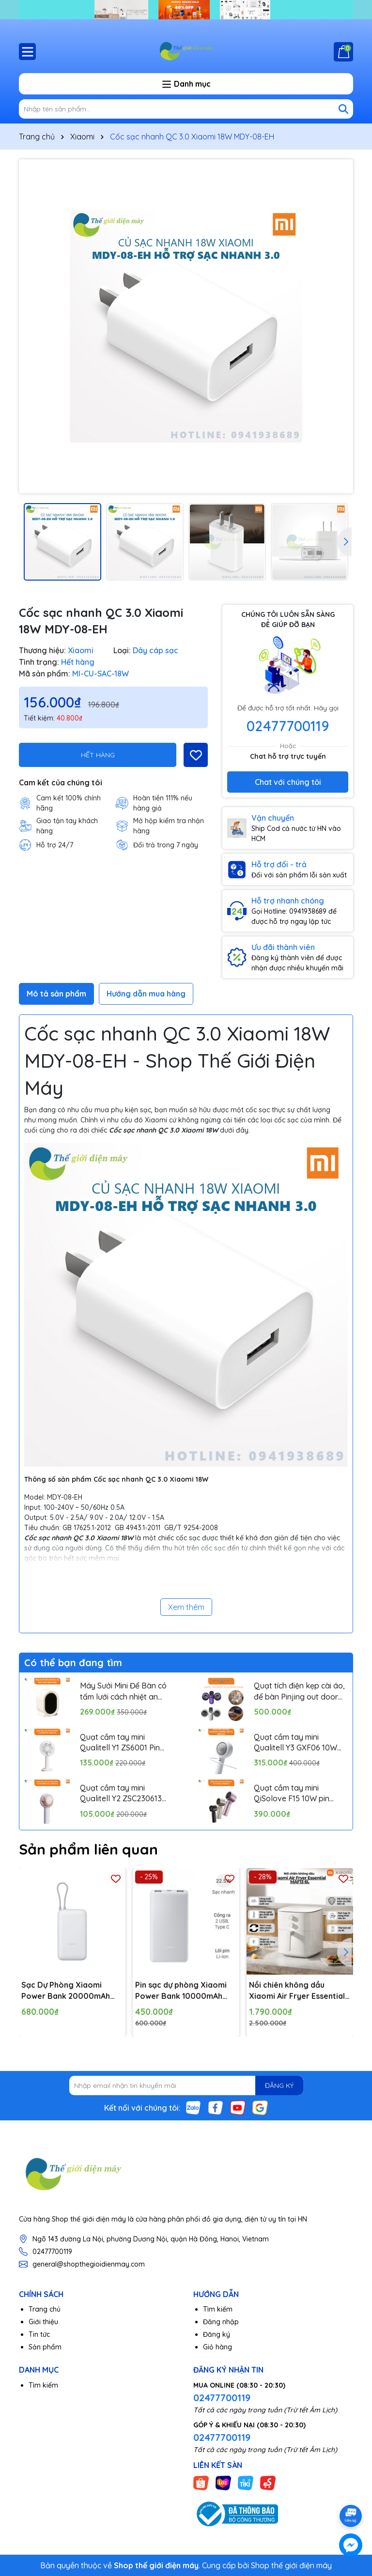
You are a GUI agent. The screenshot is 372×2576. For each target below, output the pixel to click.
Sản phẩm (45, 2347)
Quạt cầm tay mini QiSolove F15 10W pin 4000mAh (291, 1793)
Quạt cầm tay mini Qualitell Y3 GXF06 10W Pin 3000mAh (295, 1742)
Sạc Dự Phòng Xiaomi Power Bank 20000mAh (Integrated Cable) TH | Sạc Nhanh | (65, 1990)
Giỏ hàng (217, 2347)
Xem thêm (186, 1607)
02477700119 (288, 726)
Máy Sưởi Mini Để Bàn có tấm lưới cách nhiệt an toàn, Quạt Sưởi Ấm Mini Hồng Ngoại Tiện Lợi (123, 1691)
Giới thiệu (43, 2321)
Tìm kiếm (217, 2309)
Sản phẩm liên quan (88, 1849)
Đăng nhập (221, 2321)
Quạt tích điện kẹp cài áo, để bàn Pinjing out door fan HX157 (299, 1691)
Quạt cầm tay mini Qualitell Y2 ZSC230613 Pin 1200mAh (121, 1793)
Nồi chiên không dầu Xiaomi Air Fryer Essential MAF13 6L (297, 1990)
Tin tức (39, 2334)
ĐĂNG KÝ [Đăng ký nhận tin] (279, 2085)
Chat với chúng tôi (288, 782)
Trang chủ (45, 2309)
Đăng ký (216, 2334)
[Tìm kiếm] (343, 109)
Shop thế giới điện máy (291, 2565)
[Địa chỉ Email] (186, 2085)
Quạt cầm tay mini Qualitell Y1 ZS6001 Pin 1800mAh (120, 1742)
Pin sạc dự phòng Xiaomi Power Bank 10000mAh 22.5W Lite (181, 1990)
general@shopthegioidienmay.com (88, 2264)
